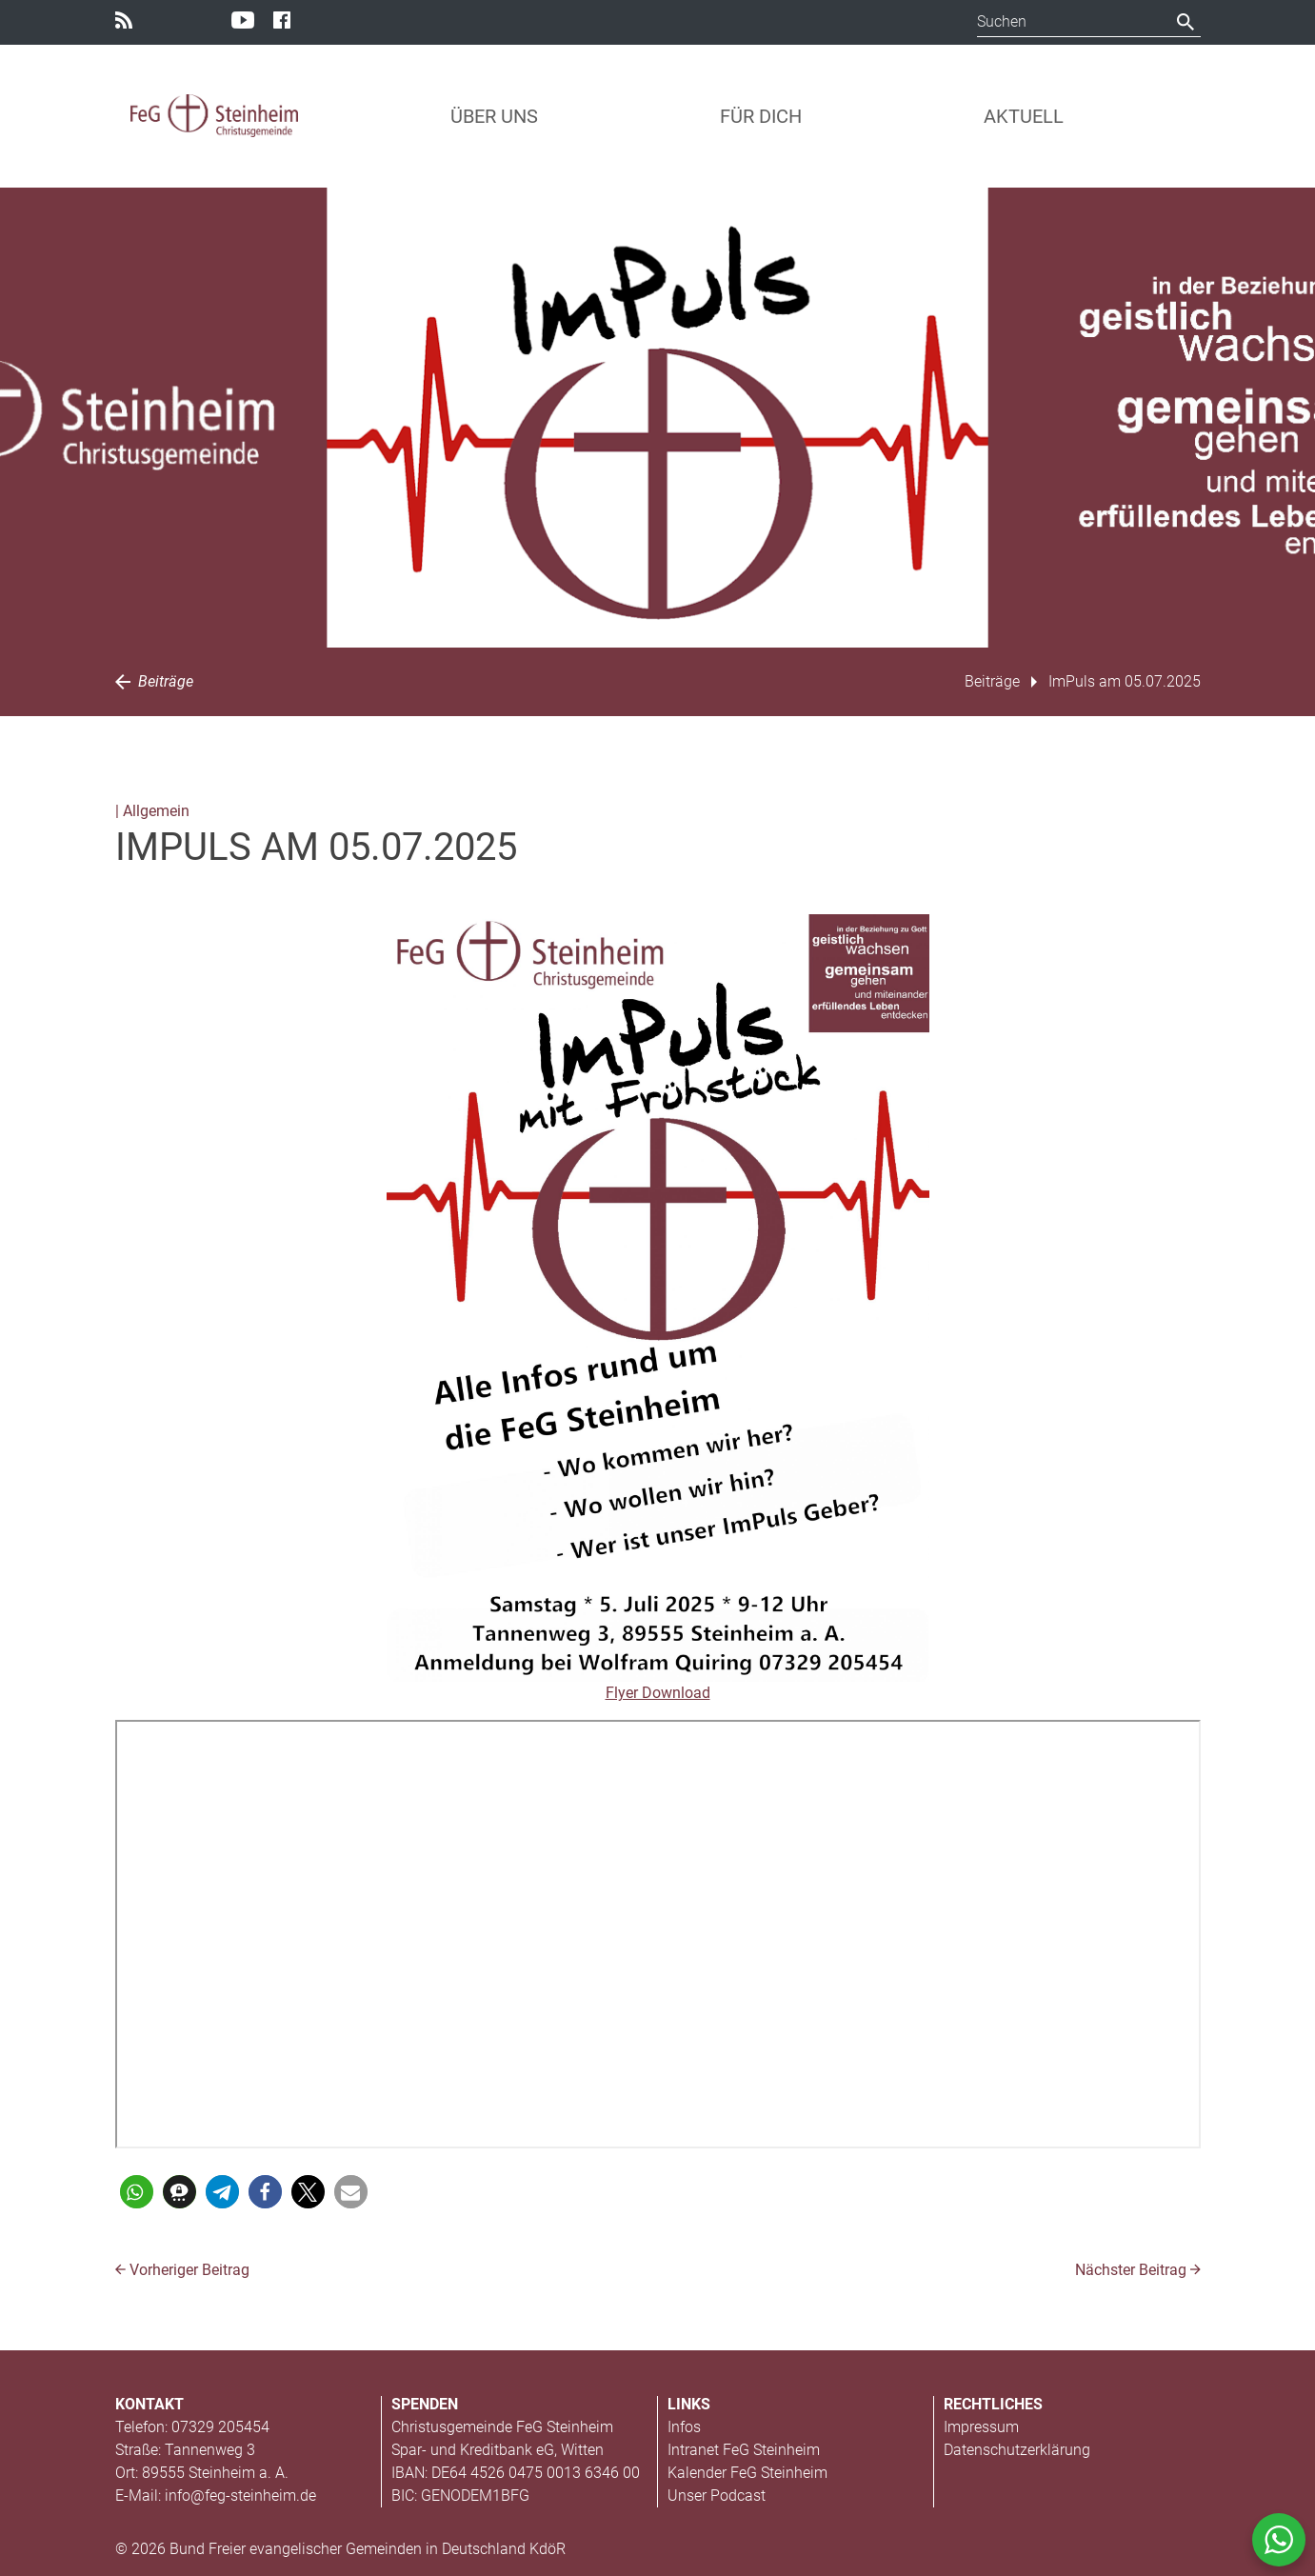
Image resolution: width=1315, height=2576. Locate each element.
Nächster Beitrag (1138, 2270)
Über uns (494, 116)
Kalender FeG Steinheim (747, 2473)
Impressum (981, 2427)
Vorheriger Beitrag (182, 2270)
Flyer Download (658, 1693)
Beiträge (154, 681)
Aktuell (1024, 116)
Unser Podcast (716, 2495)
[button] (136, 2191)
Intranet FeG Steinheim (743, 2450)
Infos (684, 2427)
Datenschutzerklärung (1017, 2450)
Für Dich (761, 116)
